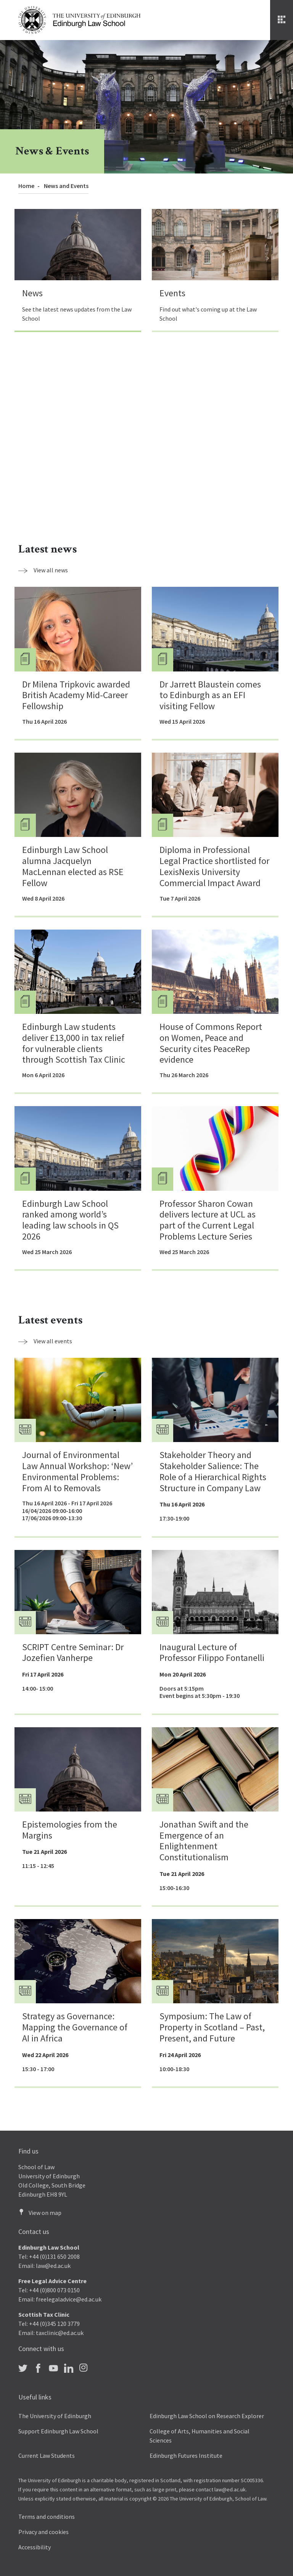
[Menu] (281, 20)
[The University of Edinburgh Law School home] (79, 19)
